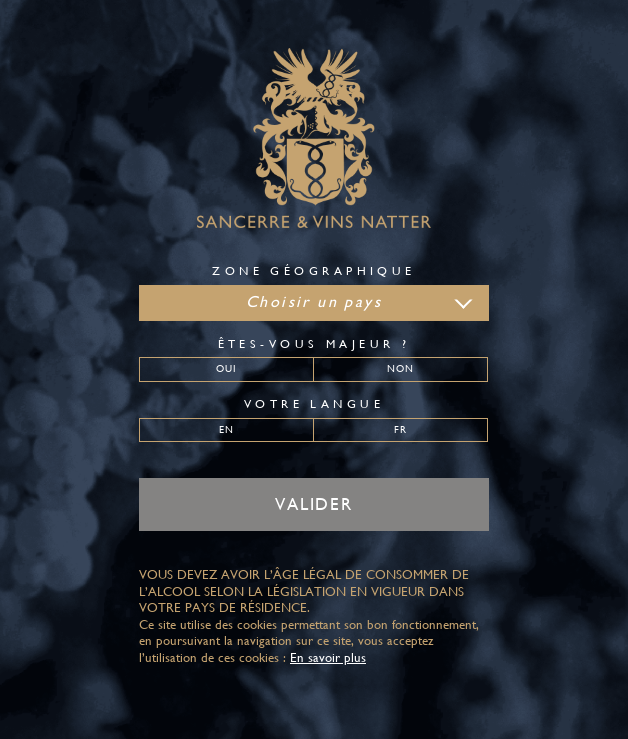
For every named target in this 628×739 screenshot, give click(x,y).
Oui (226, 368)
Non (400, 368)
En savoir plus (328, 657)
